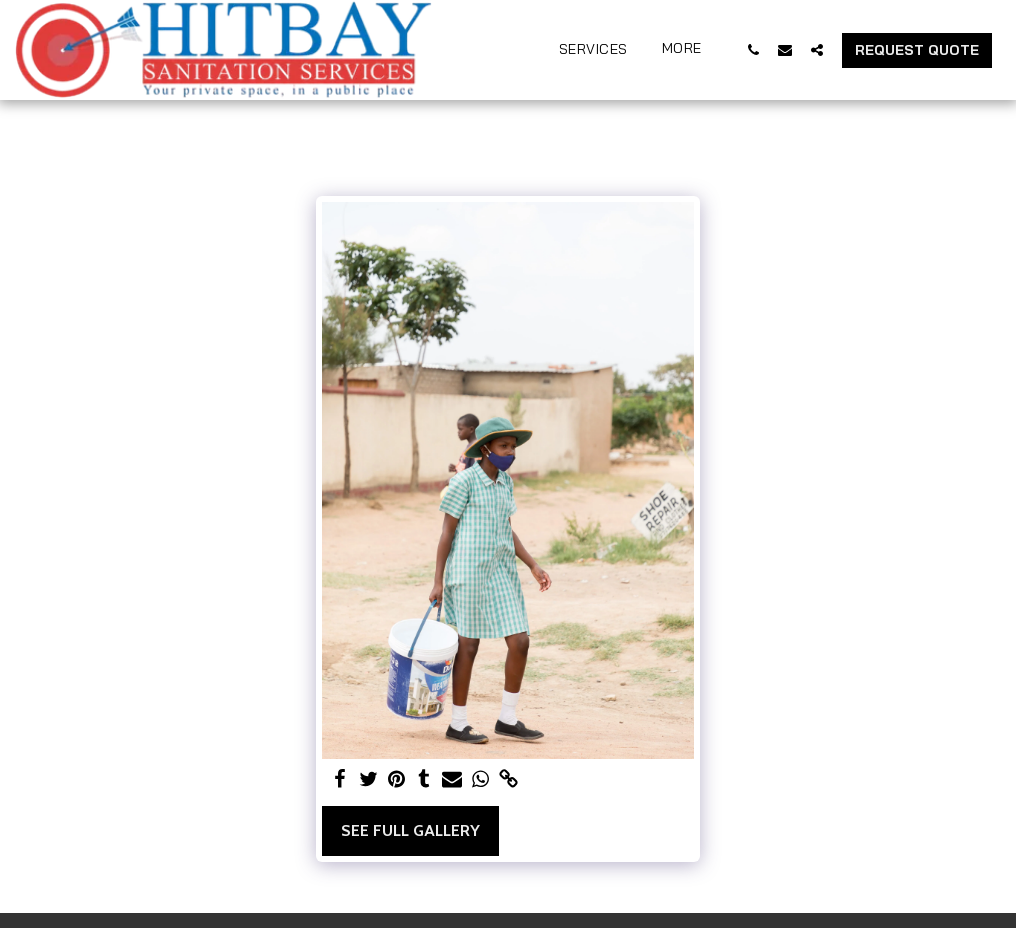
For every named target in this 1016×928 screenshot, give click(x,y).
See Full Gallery (410, 830)
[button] (753, 49)
